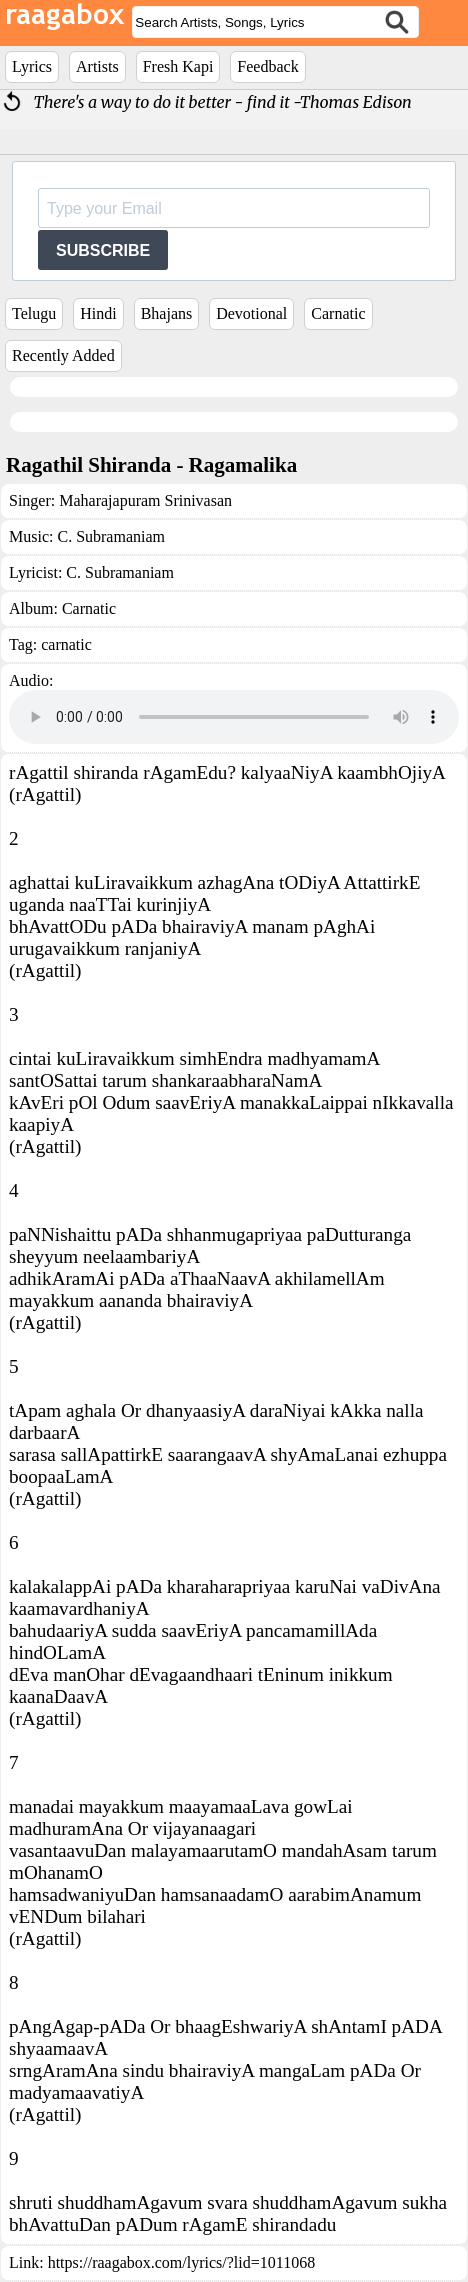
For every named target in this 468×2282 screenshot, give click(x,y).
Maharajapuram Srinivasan (145, 500)
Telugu (34, 313)
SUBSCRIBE (103, 250)
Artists (97, 66)
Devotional (251, 313)
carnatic (66, 644)
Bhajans (167, 313)
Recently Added (63, 355)
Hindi (98, 313)
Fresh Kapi (178, 66)
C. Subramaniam (111, 536)
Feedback (267, 66)
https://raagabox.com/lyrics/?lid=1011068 (182, 2262)
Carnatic (338, 313)
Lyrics (32, 66)
